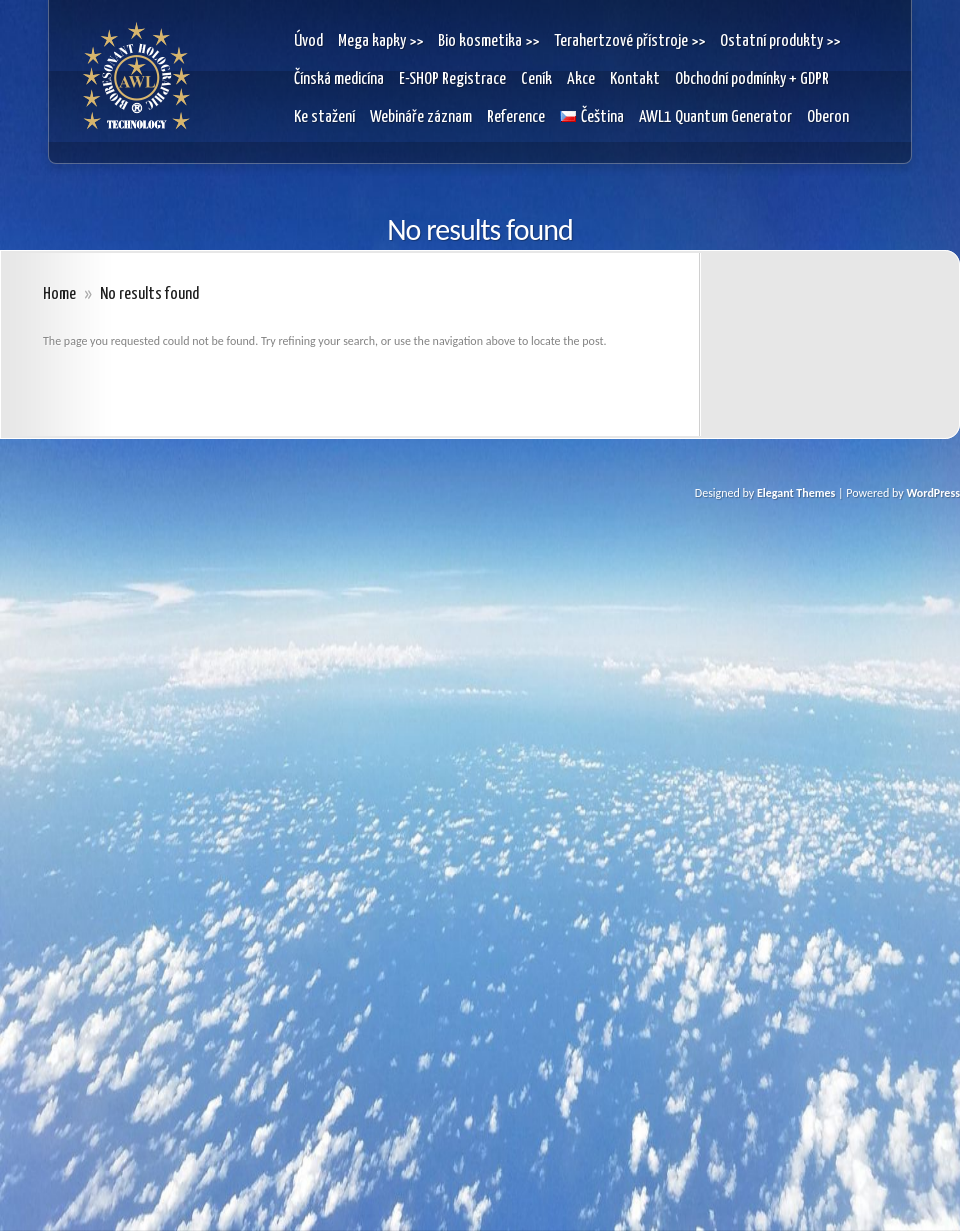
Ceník (536, 79)
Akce (581, 79)
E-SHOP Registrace (452, 79)
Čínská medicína (339, 79)
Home (59, 294)
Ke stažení (324, 117)
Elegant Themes (796, 493)
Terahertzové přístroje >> (629, 41)
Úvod (308, 41)
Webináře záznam (421, 117)
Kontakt (635, 79)
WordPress (933, 493)
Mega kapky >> (380, 41)
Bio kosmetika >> (488, 41)
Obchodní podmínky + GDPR (752, 79)
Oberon (828, 117)
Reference (516, 117)
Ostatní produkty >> (780, 41)
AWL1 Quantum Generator (715, 117)
